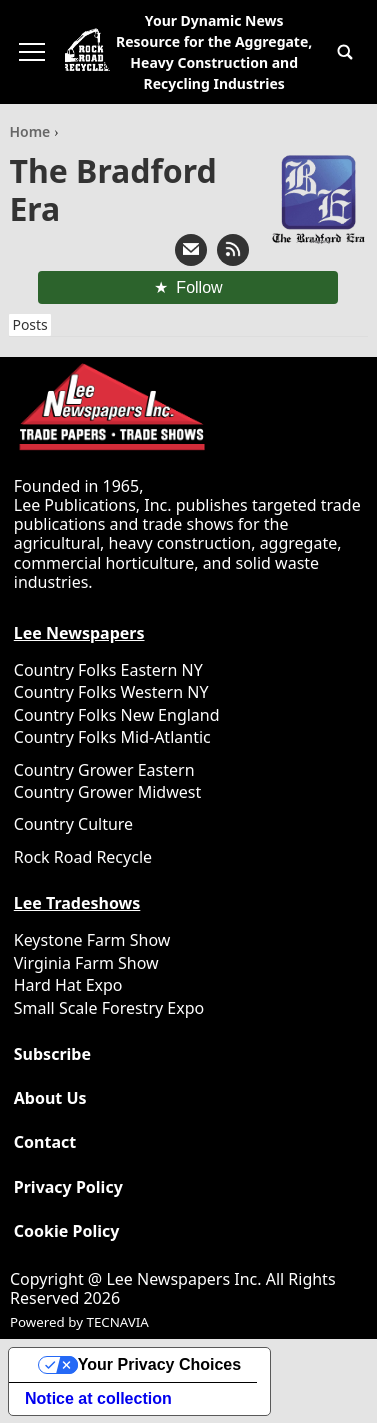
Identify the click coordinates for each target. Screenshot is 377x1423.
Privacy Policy (68, 1187)
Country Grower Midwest (107, 792)
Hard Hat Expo (68, 985)
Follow (199, 287)
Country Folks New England (117, 715)
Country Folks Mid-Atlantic (112, 737)
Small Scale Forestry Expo (109, 1008)
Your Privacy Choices (159, 1364)
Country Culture (73, 824)
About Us (50, 1098)
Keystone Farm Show (92, 940)
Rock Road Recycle (83, 857)
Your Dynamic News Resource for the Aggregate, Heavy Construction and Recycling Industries (214, 52)
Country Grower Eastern (104, 770)
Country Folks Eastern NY (108, 670)
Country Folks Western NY (111, 692)
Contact (45, 1142)
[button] (345, 52)
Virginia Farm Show (86, 963)
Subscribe (52, 1054)
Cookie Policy (67, 1231)
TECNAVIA (117, 1322)
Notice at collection (98, 1398)
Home (31, 131)
